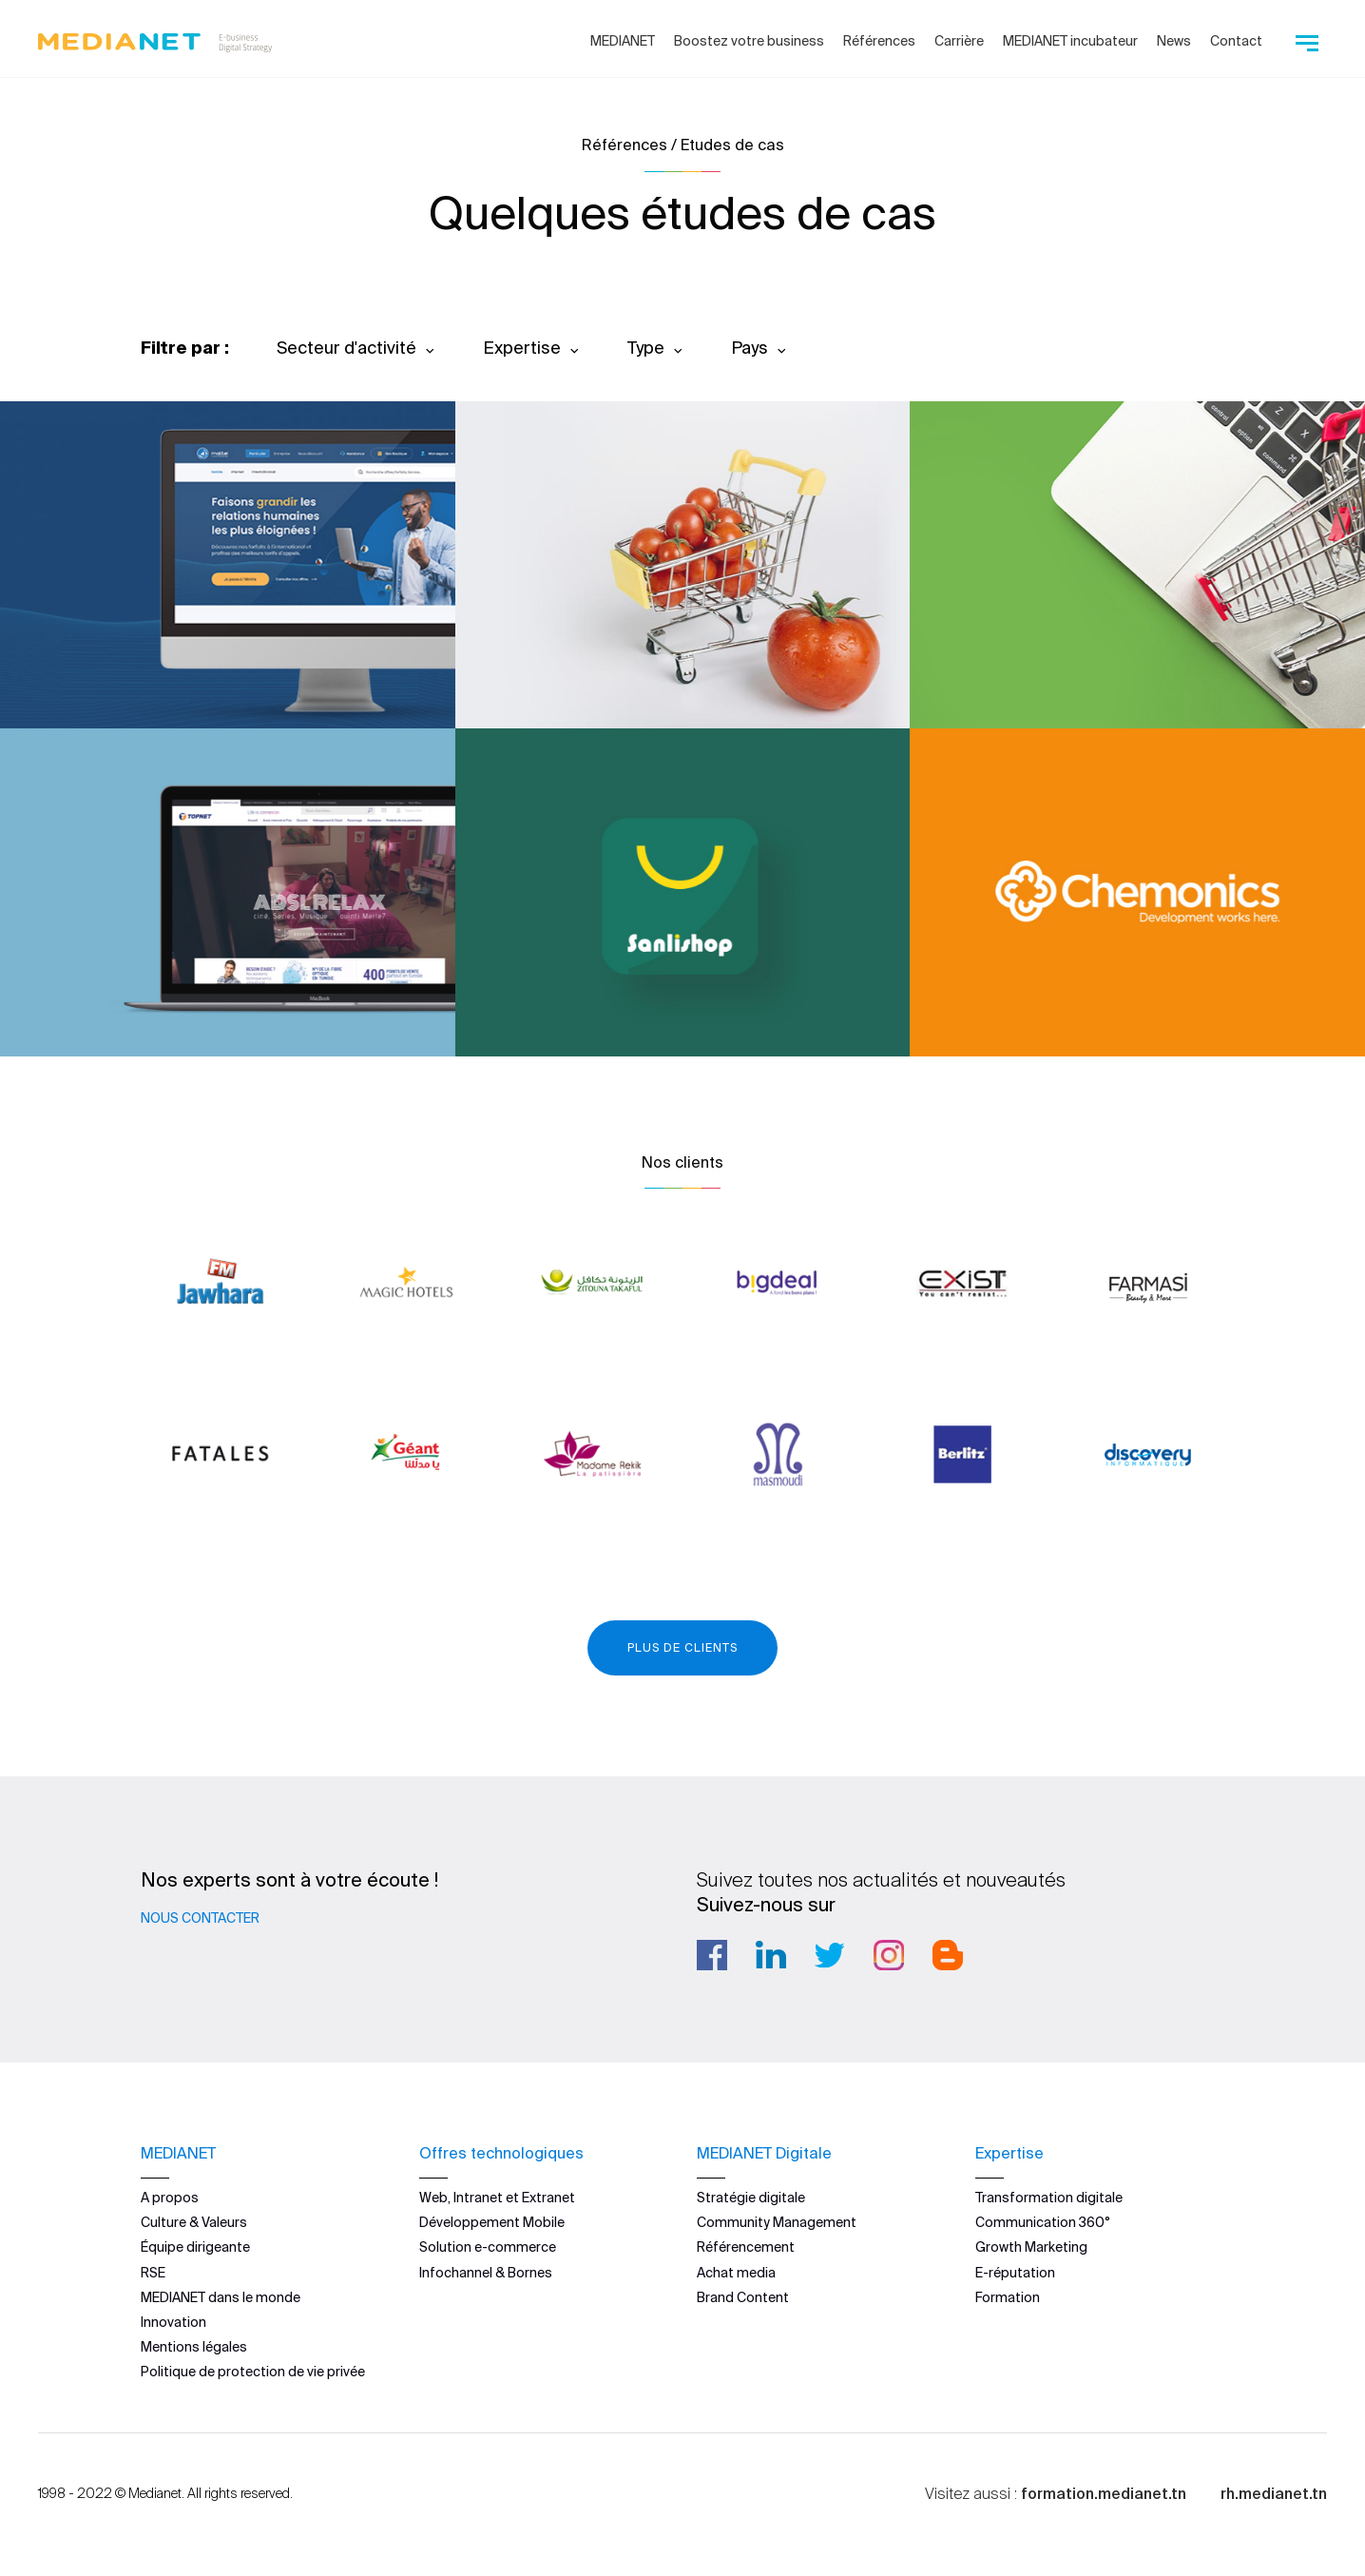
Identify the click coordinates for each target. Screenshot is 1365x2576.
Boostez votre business (749, 40)
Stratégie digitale (751, 2197)
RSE (153, 2272)
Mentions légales (194, 2346)
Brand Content (743, 2297)
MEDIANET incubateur (1070, 40)
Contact (1236, 40)
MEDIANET (622, 40)
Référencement (746, 2247)
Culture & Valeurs (194, 2222)
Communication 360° (1042, 2222)
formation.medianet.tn (1103, 2493)
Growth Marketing (1031, 2247)
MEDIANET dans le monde (220, 2297)
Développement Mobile (492, 2222)
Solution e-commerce (487, 2247)
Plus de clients (682, 1647)
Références (879, 40)
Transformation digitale (1049, 2197)
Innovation (173, 2322)
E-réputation (1015, 2272)
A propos (170, 2197)
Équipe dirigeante (195, 2247)
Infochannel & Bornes (485, 2272)
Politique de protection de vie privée (253, 2371)
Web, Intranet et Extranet (497, 2197)
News (1174, 40)
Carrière (959, 40)
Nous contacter (200, 1918)
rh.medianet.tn (1274, 2493)
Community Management (776, 2222)
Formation (1007, 2297)
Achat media (736, 2272)
